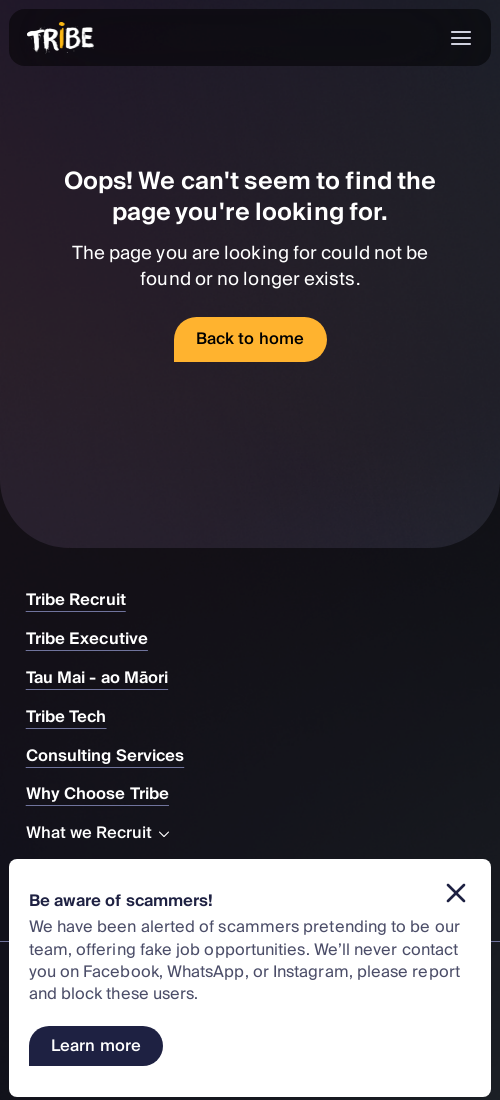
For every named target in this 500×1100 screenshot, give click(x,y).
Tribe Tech (76, 717)
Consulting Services (115, 756)
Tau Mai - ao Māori (107, 678)
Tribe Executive (97, 639)
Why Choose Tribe (107, 794)
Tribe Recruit (86, 600)
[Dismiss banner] (456, 893)
